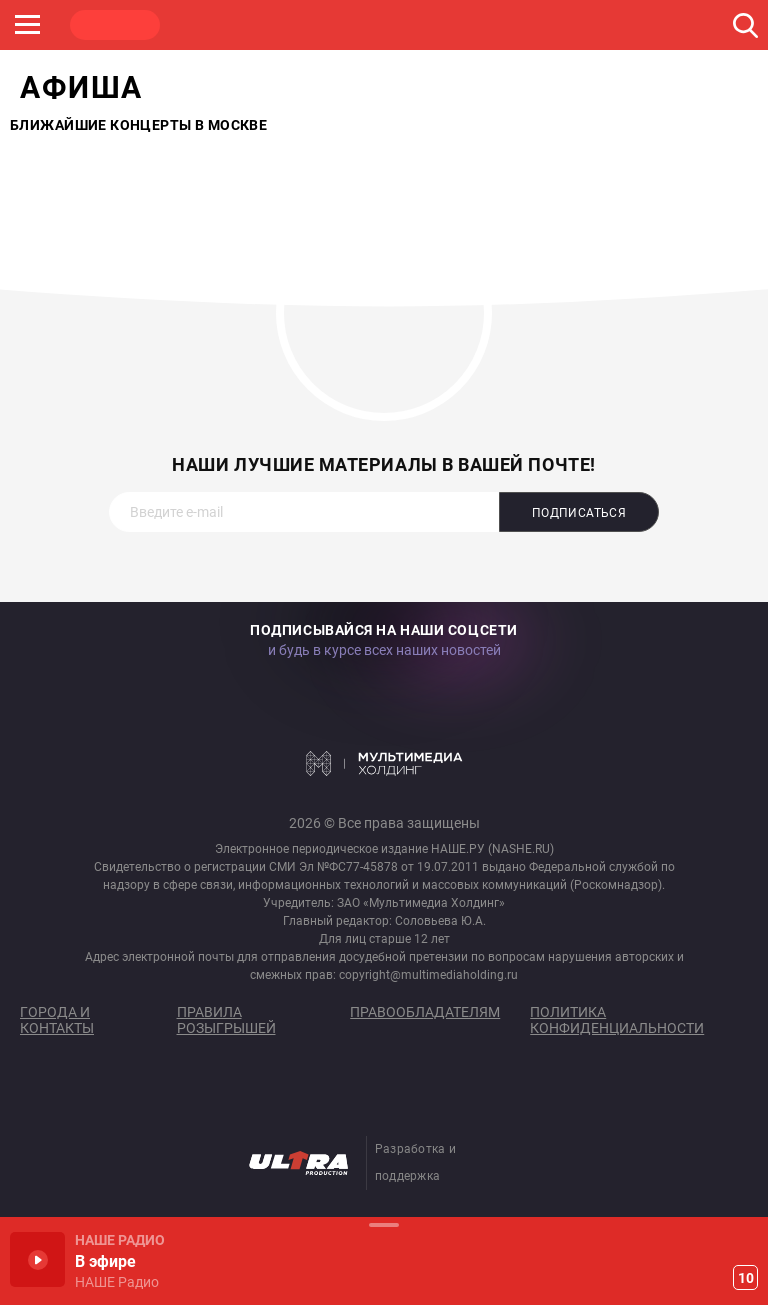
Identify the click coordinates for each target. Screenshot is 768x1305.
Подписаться (579, 513)
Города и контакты (57, 1020)
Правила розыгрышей (226, 1020)
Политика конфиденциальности (617, 1020)
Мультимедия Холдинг (384, 763)
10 (746, 1278)
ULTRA (400, 25)
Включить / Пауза (37, 1259)
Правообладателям (425, 1012)
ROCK (210, 25)
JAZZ (305, 25)
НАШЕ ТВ (495, 25)
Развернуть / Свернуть (384, 1224)
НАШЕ (115, 25)
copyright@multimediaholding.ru (428, 975)
